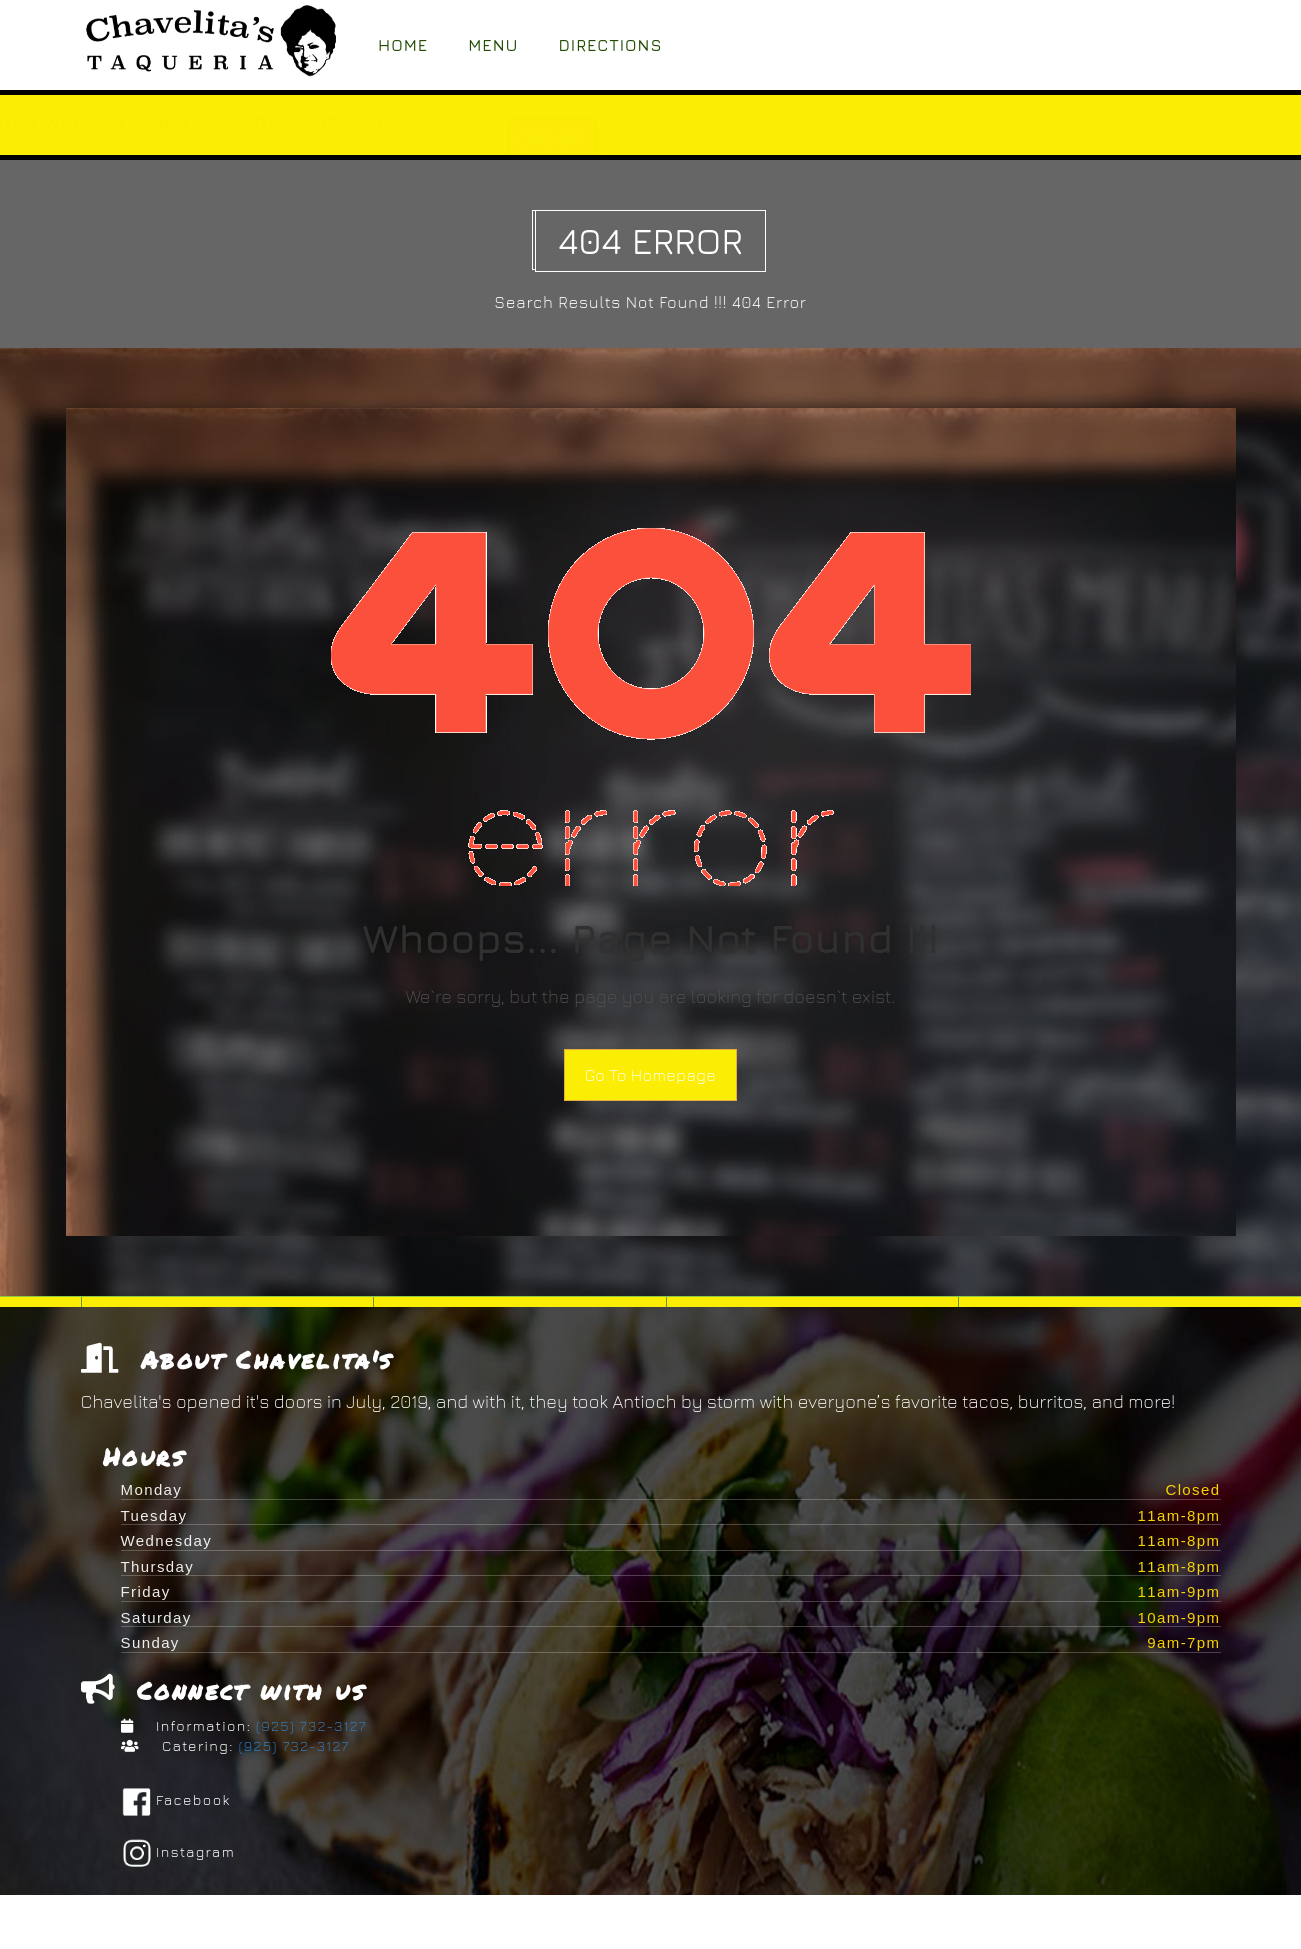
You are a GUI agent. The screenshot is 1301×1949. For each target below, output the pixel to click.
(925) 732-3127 (309, 1730)
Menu (493, 45)
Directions (611, 45)
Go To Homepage (650, 1075)
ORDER (743, 138)
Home (403, 45)
